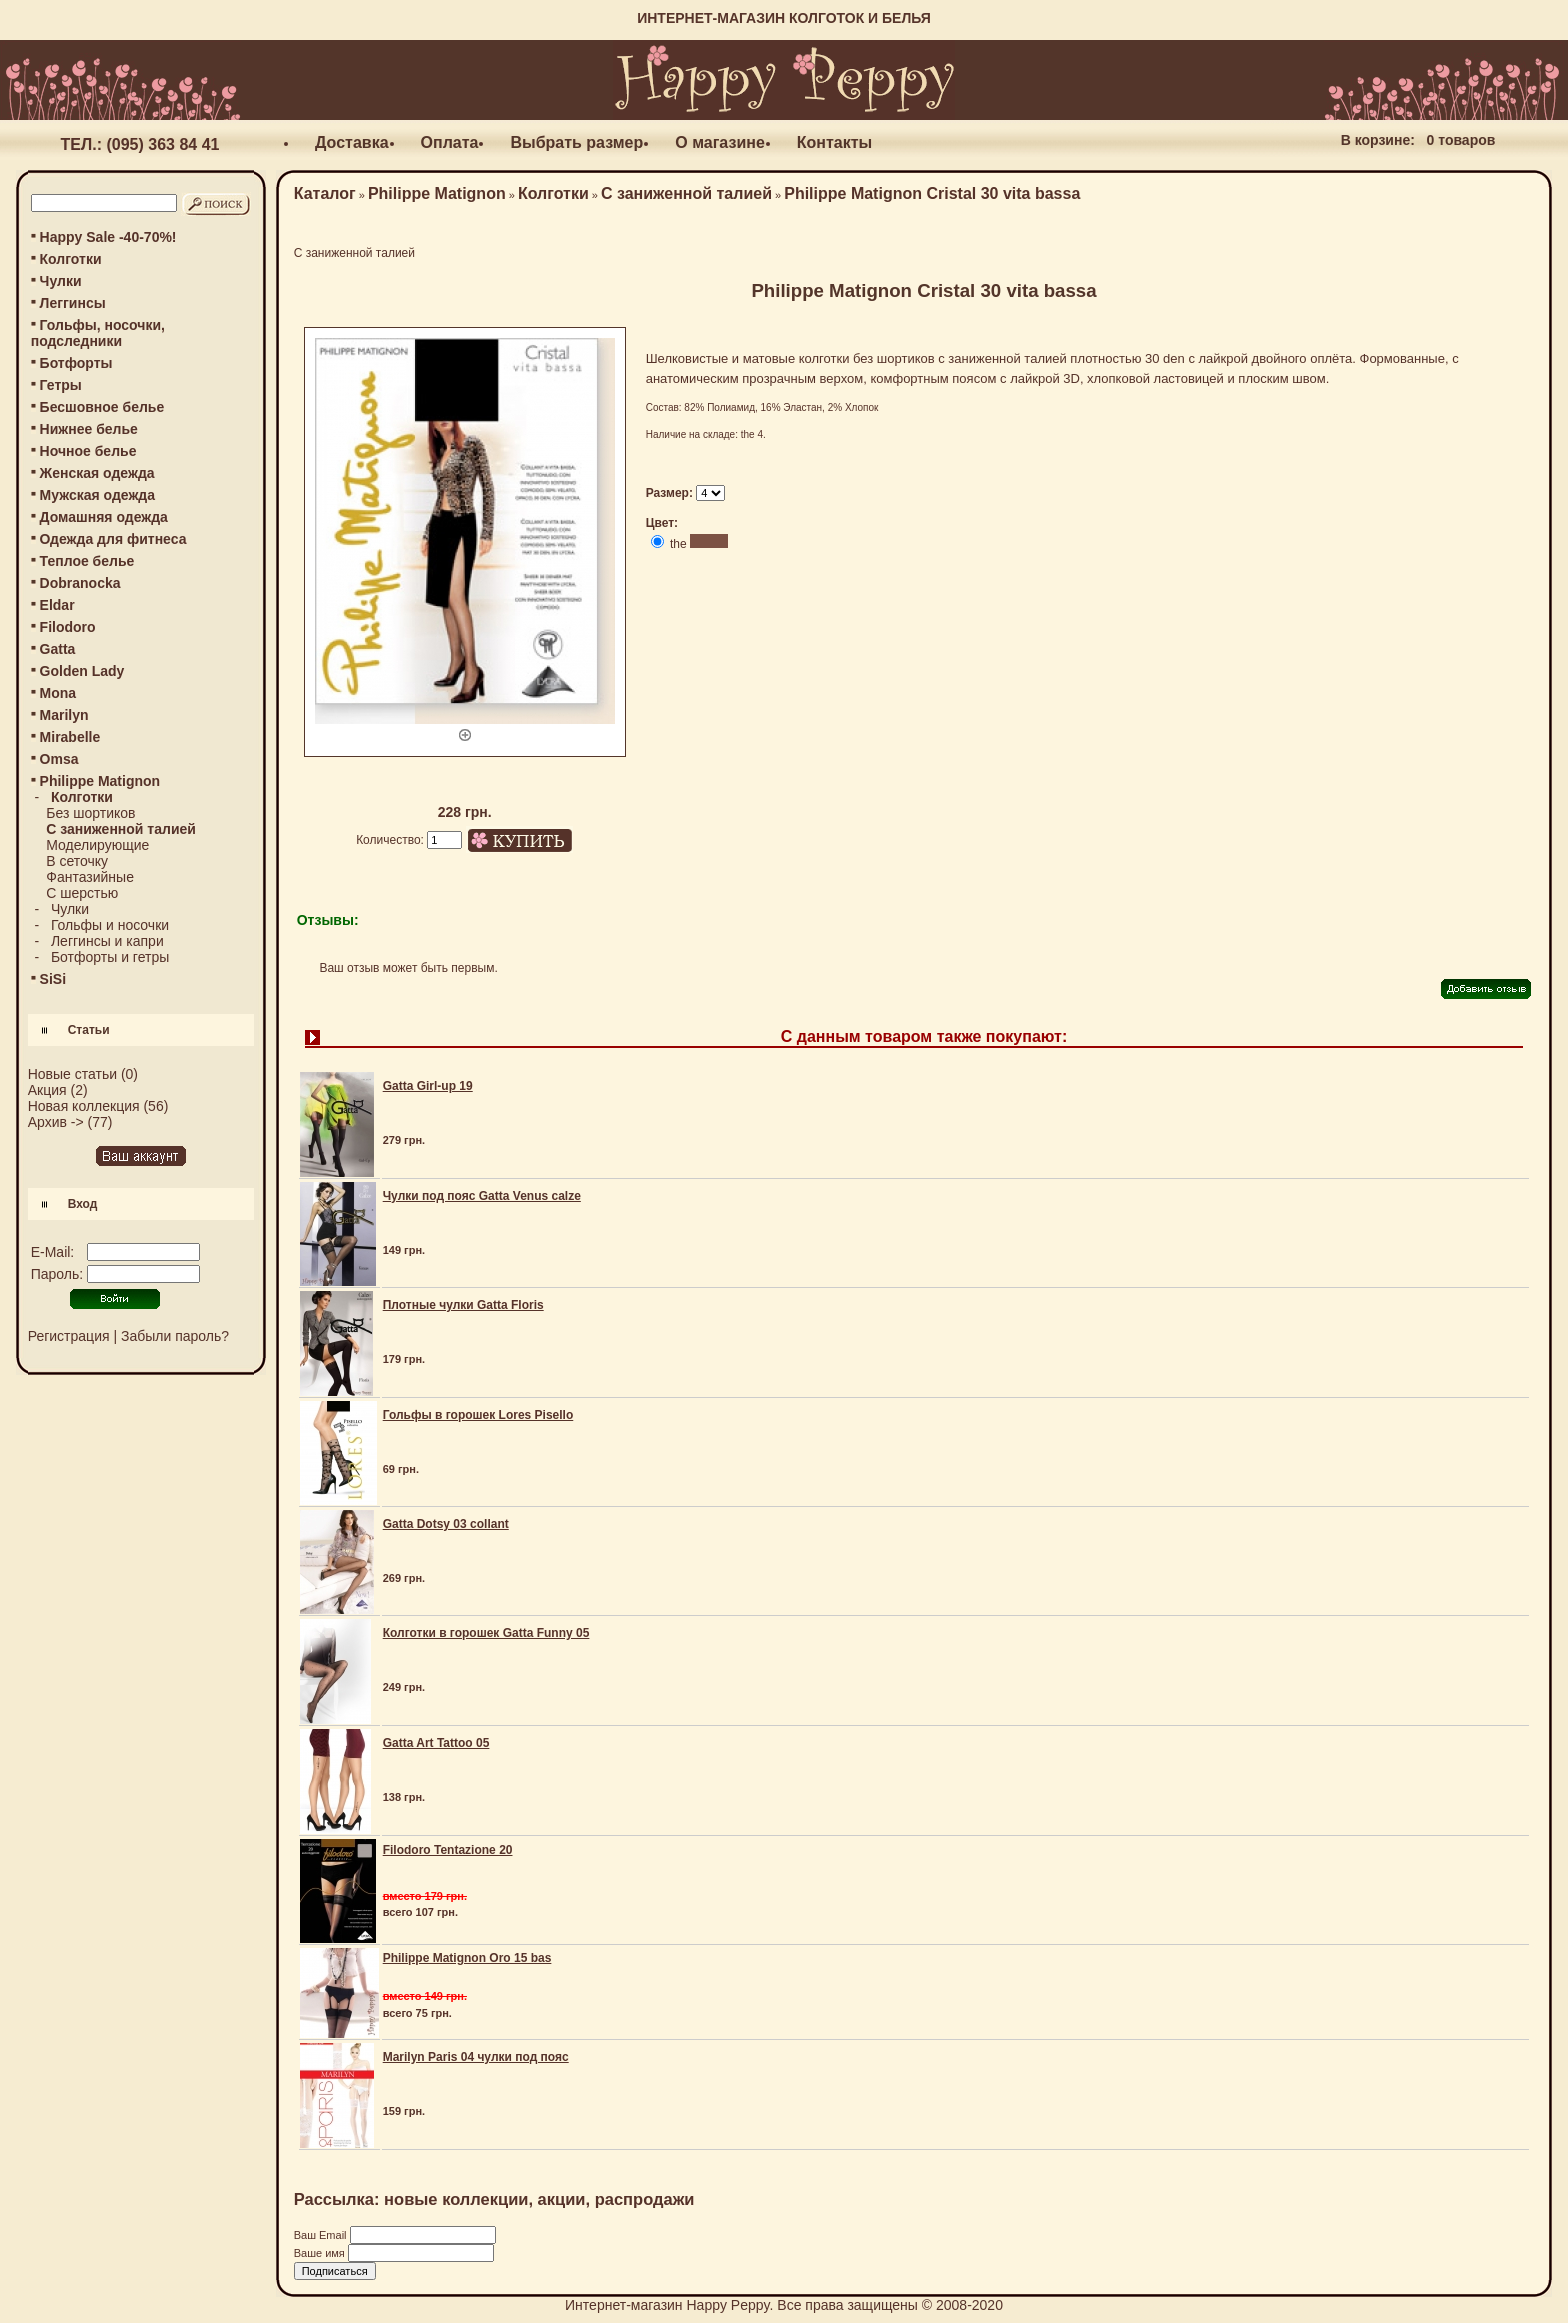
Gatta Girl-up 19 (428, 1086)
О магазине (720, 142)
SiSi (53, 979)
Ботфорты (76, 363)
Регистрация (69, 1336)
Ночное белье (88, 451)
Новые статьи (72, 1074)
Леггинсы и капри (107, 941)
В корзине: (1378, 140)
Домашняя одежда (104, 517)
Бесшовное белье (102, 407)
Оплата (450, 142)
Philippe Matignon (437, 193)
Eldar (57, 605)
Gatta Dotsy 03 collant (446, 1524)
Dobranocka (80, 583)
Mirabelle (70, 737)
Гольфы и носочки (110, 925)
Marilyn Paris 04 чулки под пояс (476, 2057)
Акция (47, 1090)
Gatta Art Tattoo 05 (436, 1743)
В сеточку (77, 861)
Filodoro (68, 627)
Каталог (325, 193)
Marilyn (64, 715)
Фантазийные (90, 877)
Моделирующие (97, 845)
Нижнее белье (89, 429)
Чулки (61, 281)
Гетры (61, 385)
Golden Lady (82, 671)
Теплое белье (87, 561)
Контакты (834, 142)
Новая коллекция (84, 1106)
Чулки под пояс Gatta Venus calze (482, 1196)
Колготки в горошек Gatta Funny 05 (486, 1633)
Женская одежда (97, 473)
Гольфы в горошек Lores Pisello (478, 1415)
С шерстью (82, 893)
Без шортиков (90, 813)
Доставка (352, 142)
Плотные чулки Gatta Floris (463, 1305)
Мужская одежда (97, 495)
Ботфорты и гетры (110, 957)
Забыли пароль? (175, 1336)
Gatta (58, 649)
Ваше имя (321, 2253)
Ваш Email (322, 2235)
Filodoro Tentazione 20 (448, 1850)
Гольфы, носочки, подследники (98, 333)
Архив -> (56, 1122)
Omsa (59, 759)
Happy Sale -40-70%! (108, 237)
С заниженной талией (686, 193)
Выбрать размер (576, 142)
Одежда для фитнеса (113, 539)
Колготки (71, 259)
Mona (58, 693)
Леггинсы (73, 303)
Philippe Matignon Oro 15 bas (467, 1958)
